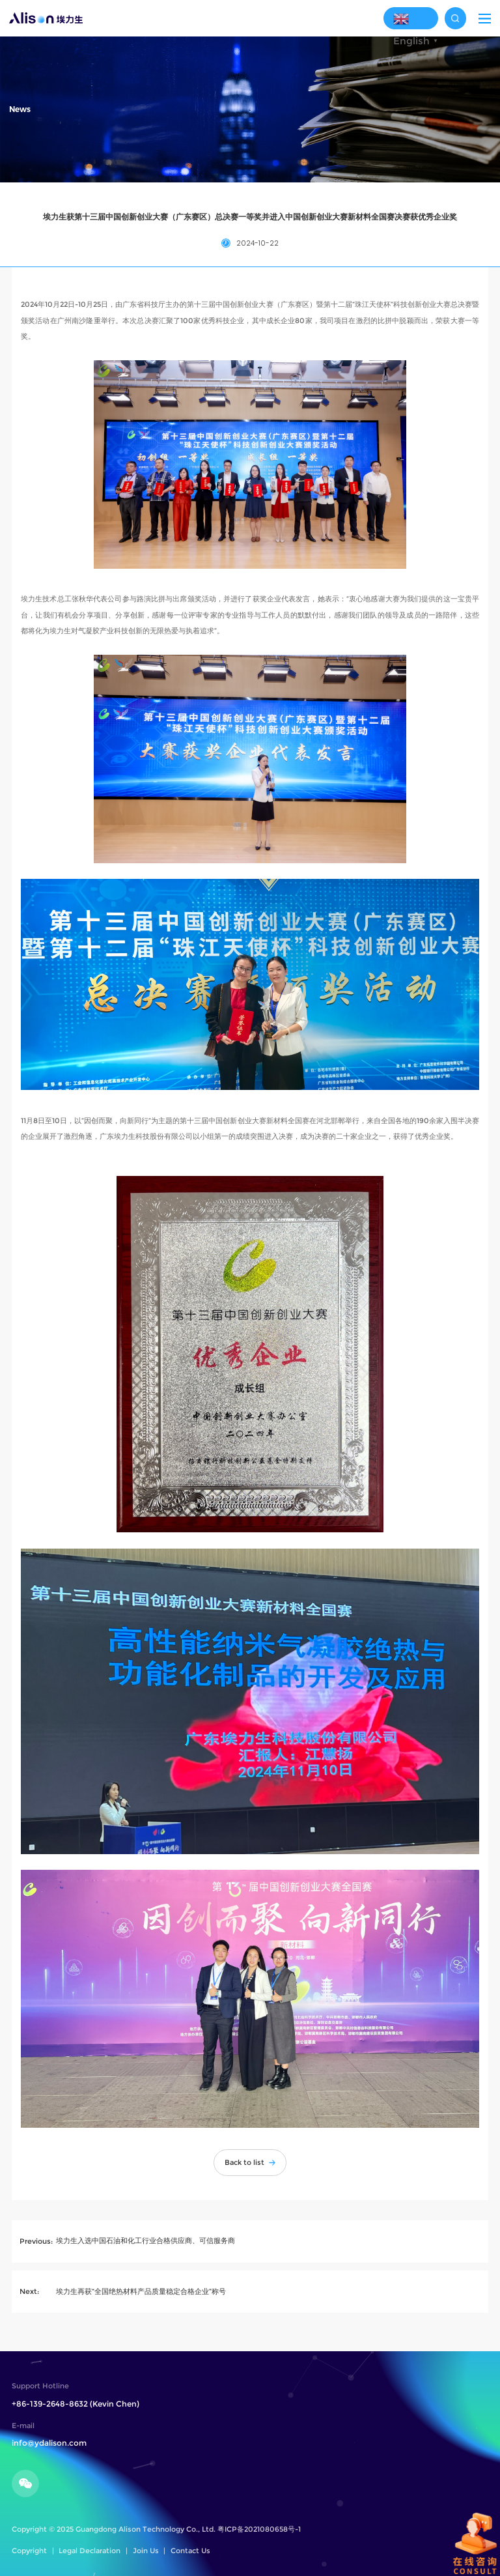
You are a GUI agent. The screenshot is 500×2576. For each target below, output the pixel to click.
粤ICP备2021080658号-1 (259, 2529)
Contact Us (190, 2550)
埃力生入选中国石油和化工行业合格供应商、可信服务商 (145, 2240)
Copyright (29, 2550)
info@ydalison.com (49, 2443)
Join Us (146, 2550)
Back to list (250, 2162)
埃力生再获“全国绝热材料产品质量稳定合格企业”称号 (141, 2291)
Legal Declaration (89, 2550)
